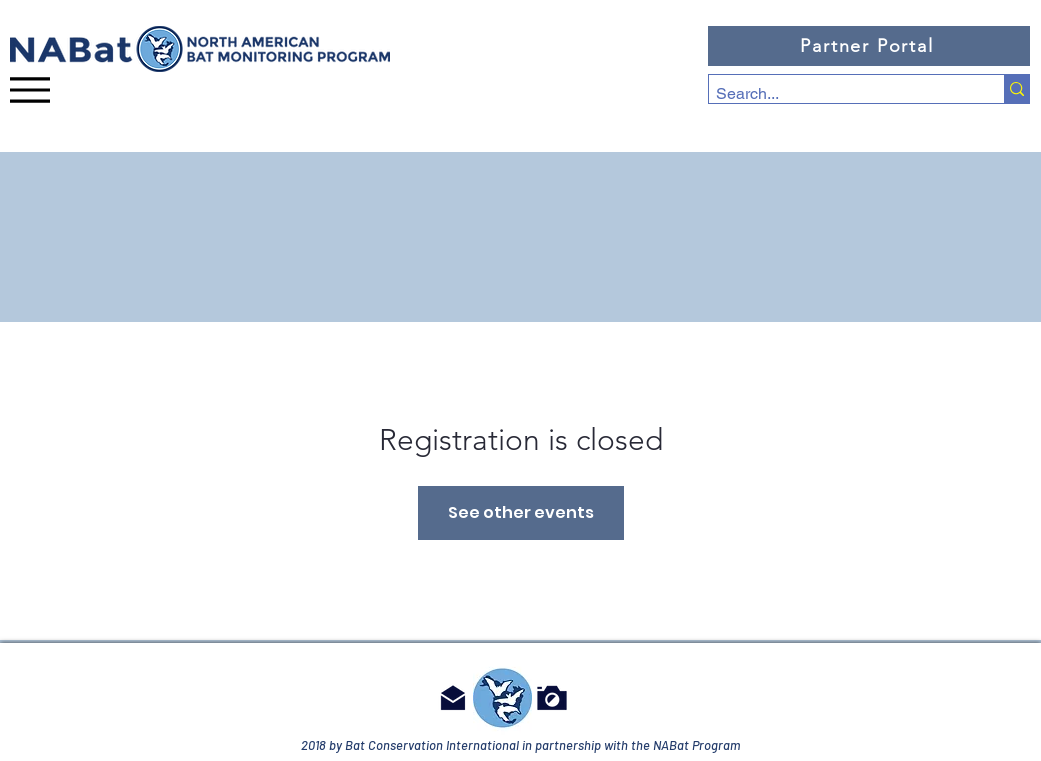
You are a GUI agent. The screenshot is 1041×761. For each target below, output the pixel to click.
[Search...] (839, 94)
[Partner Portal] (869, 46)
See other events (521, 512)
